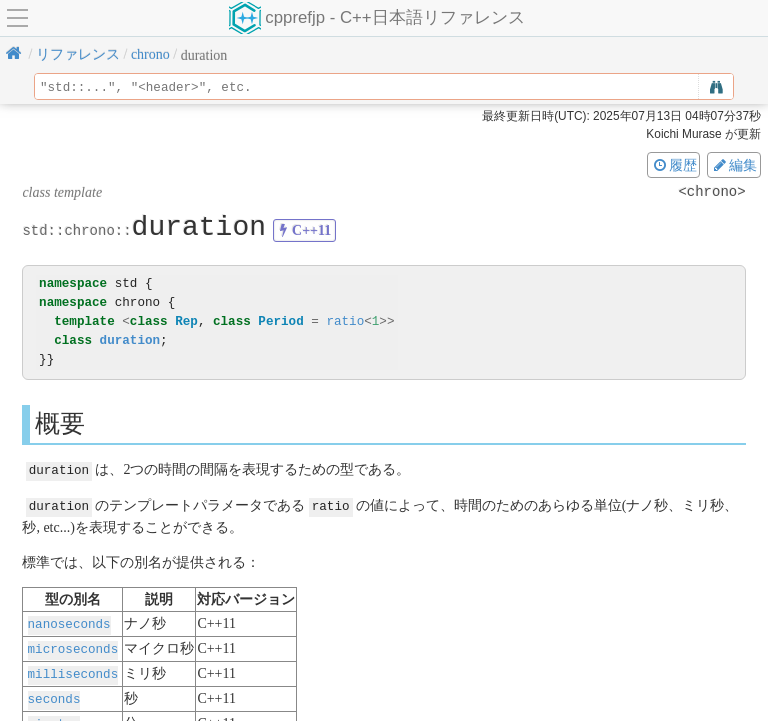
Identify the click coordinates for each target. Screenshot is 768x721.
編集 (734, 165)
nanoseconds (69, 621)
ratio (345, 321)
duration (130, 340)
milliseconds (73, 669)
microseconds (73, 645)
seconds (54, 693)
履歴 (674, 165)
